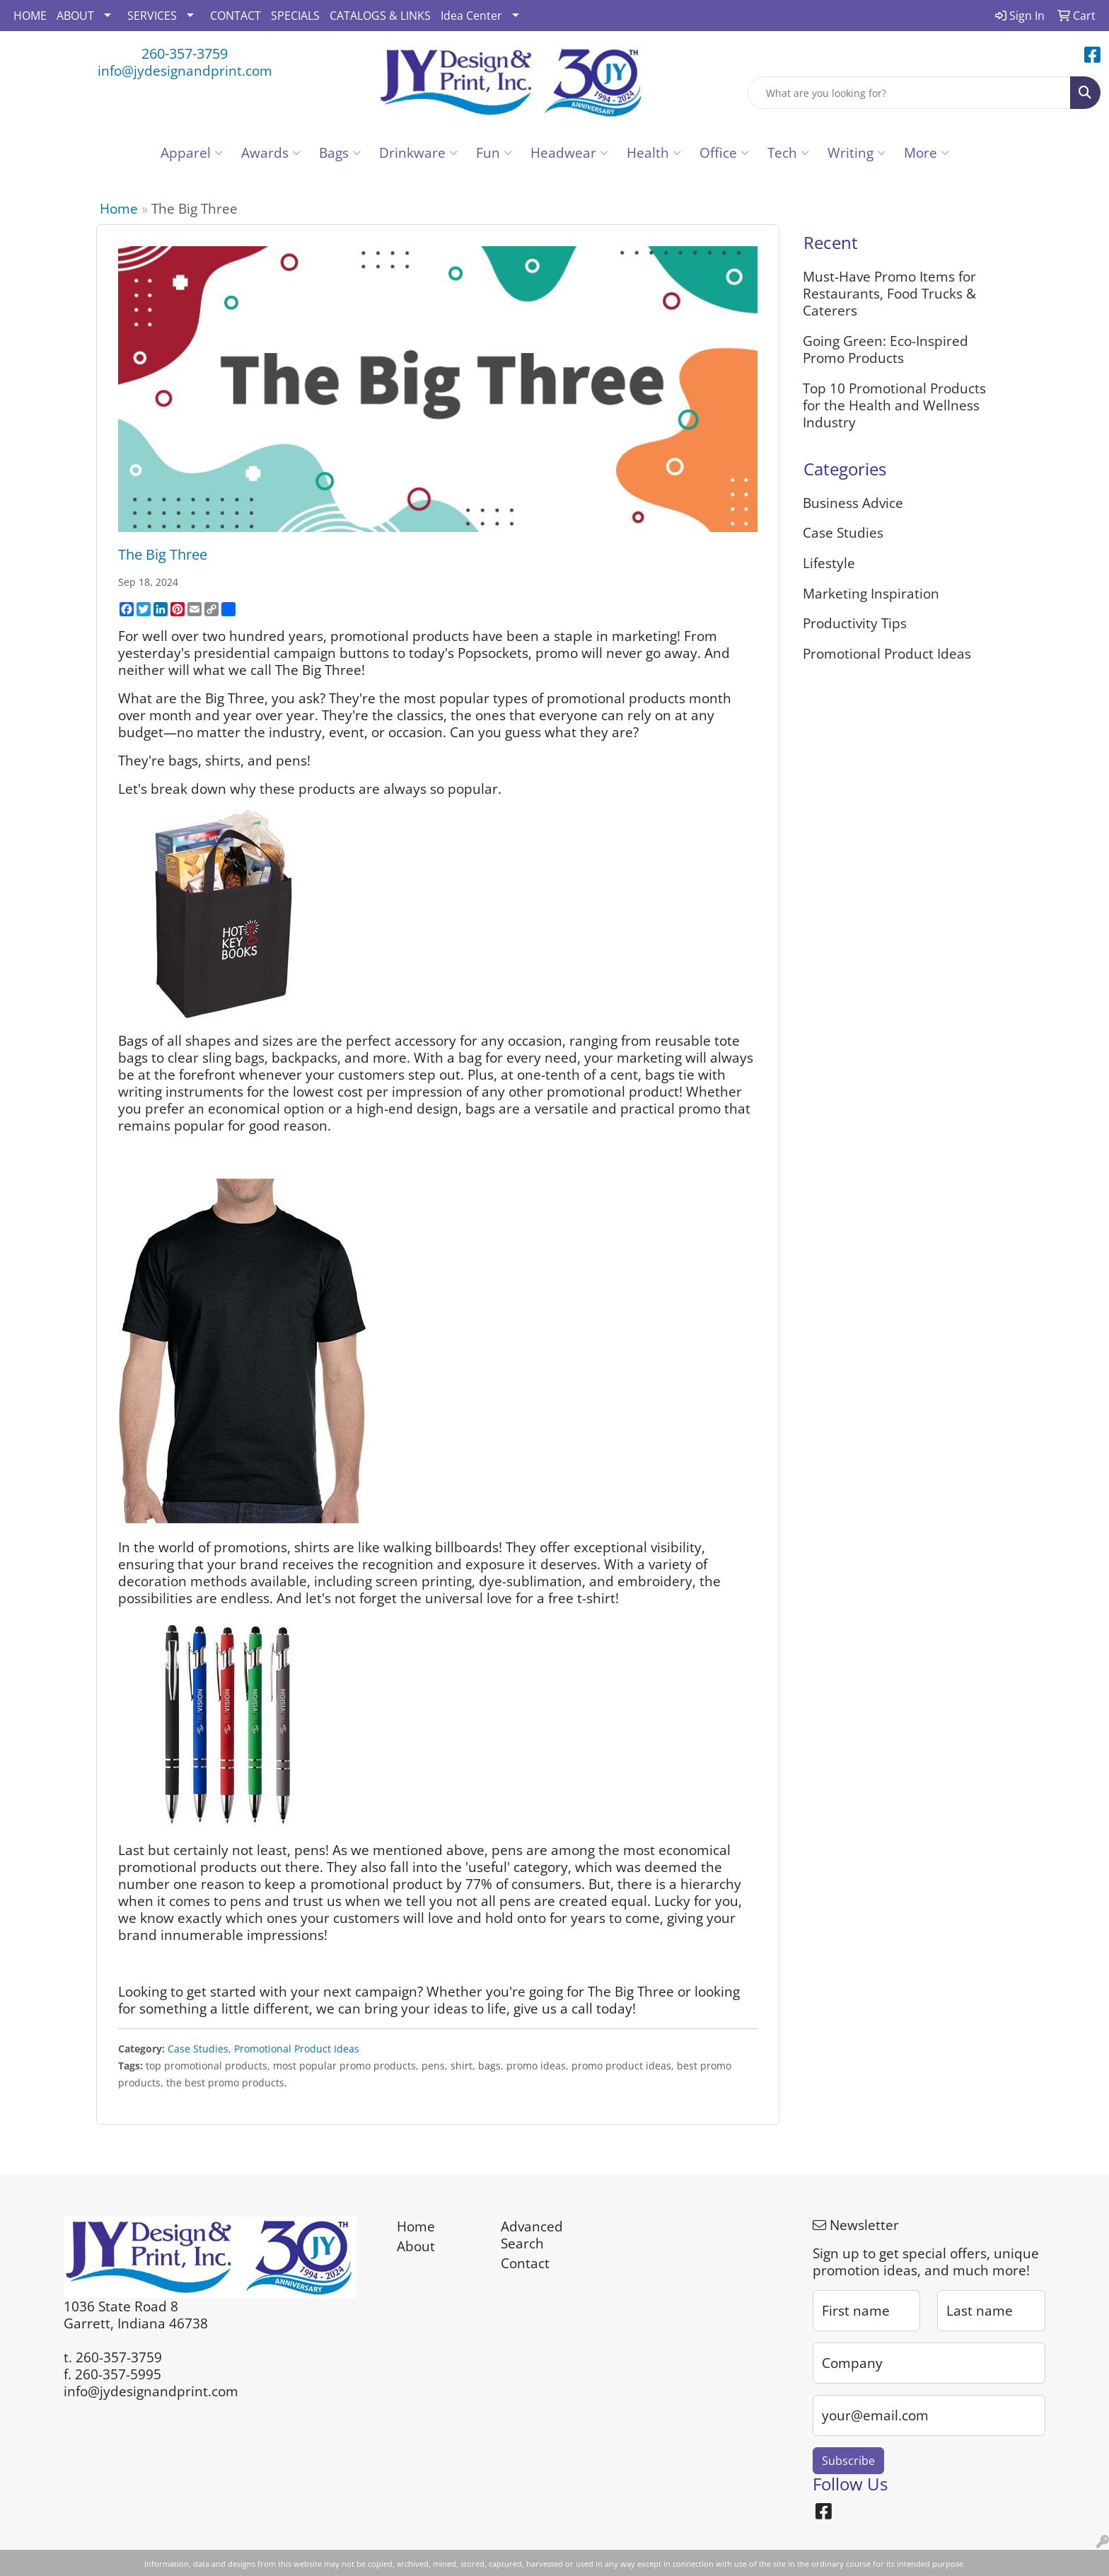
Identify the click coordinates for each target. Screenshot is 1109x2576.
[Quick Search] (909, 92)
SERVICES (152, 15)
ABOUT (75, 15)
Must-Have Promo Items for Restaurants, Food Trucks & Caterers (889, 293)
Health (654, 152)
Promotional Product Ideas (296, 2048)
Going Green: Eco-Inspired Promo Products (885, 349)
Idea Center (471, 15)
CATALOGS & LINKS (380, 15)
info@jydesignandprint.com (185, 70)
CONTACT (235, 15)
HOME (30, 15)
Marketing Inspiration (871, 593)
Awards (271, 152)
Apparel (192, 152)
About (416, 2246)
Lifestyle (829, 563)
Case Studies (198, 2048)
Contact (525, 2263)
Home (119, 208)
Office (724, 152)
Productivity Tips (855, 623)
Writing (857, 152)
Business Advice (853, 503)
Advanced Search (532, 2234)
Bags (340, 152)
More (926, 152)
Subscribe (848, 2460)
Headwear (569, 152)
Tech (788, 152)
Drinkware (418, 152)
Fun (494, 152)
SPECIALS (295, 15)
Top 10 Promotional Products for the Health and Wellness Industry (894, 405)
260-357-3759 (184, 53)
